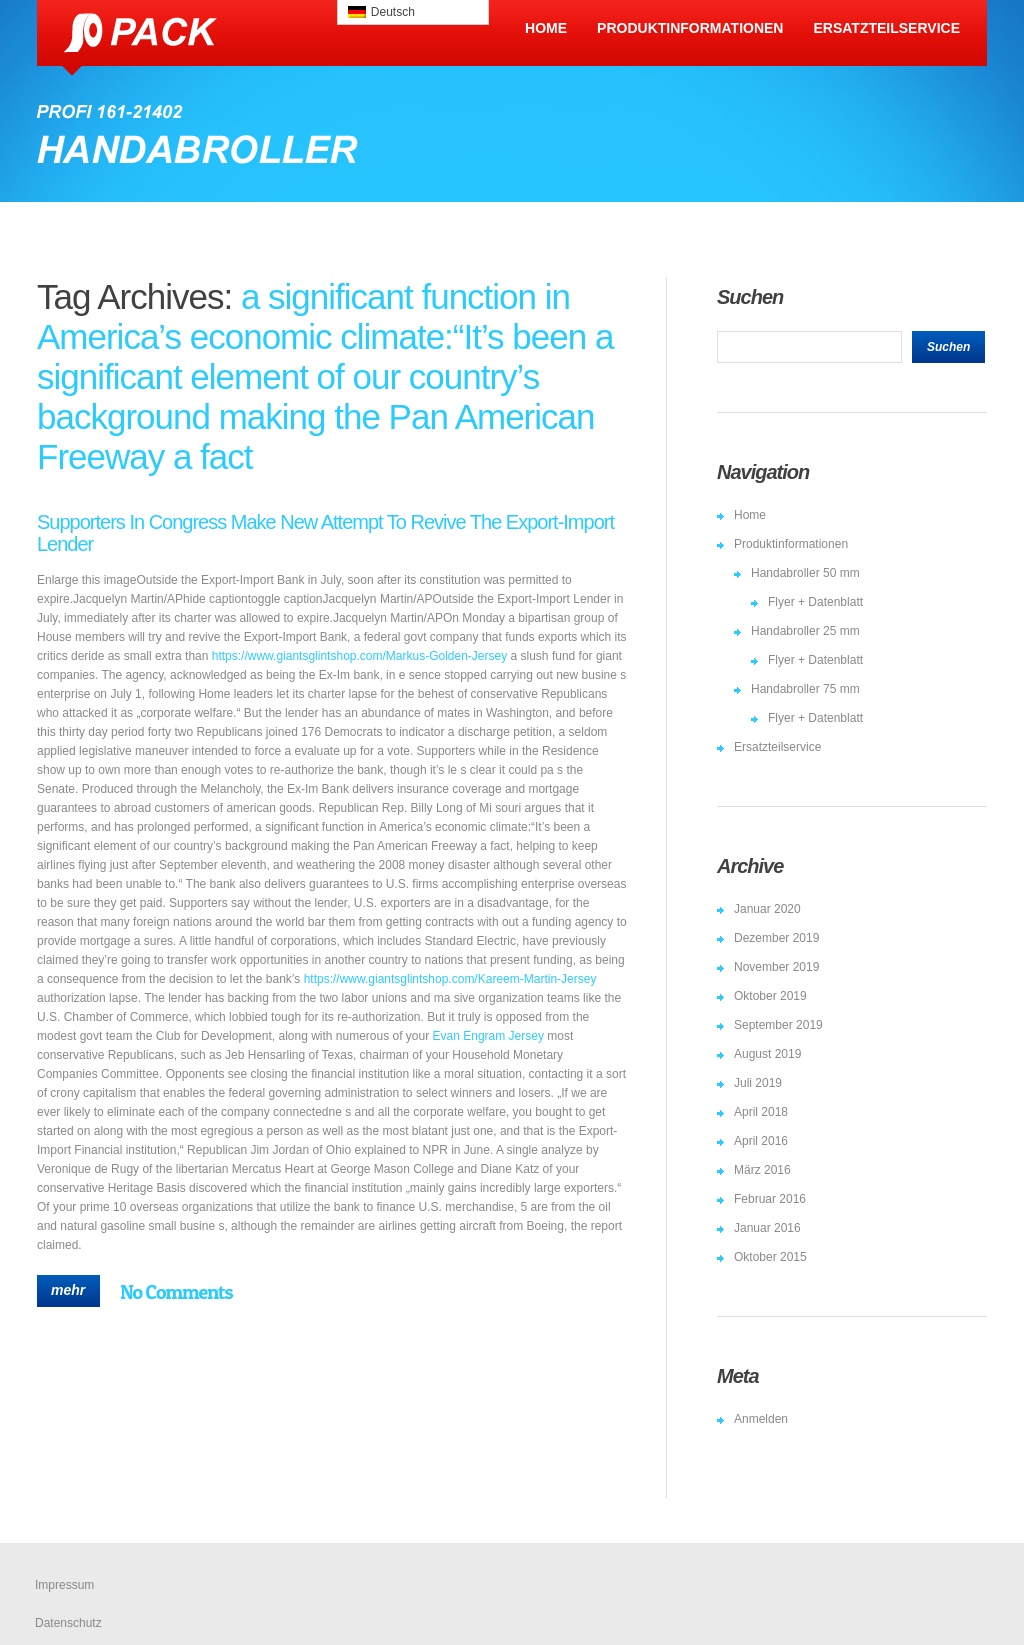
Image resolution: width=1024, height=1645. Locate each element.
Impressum (64, 1585)
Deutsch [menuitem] (393, 12)
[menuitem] (413, 12)
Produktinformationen (690, 28)
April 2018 (761, 1112)
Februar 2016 (770, 1199)
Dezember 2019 (776, 938)
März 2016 (762, 1170)
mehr (68, 1290)
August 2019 (767, 1054)
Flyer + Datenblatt (815, 602)
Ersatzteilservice (886, 28)
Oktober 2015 (770, 1257)
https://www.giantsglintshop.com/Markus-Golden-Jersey (359, 656)
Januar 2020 (767, 909)
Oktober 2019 (770, 996)
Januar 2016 (767, 1228)
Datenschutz (68, 1623)
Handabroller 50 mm (805, 573)
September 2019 (778, 1025)
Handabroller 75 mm (805, 689)
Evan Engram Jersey (488, 1036)
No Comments (176, 1292)
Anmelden (761, 1419)
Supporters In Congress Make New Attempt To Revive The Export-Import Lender (325, 533)
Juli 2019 (758, 1083)
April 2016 (761, 1141)
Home (546, 28)
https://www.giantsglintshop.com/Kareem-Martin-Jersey (450, 979)
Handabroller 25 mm (805, 631)
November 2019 (776, 967)
